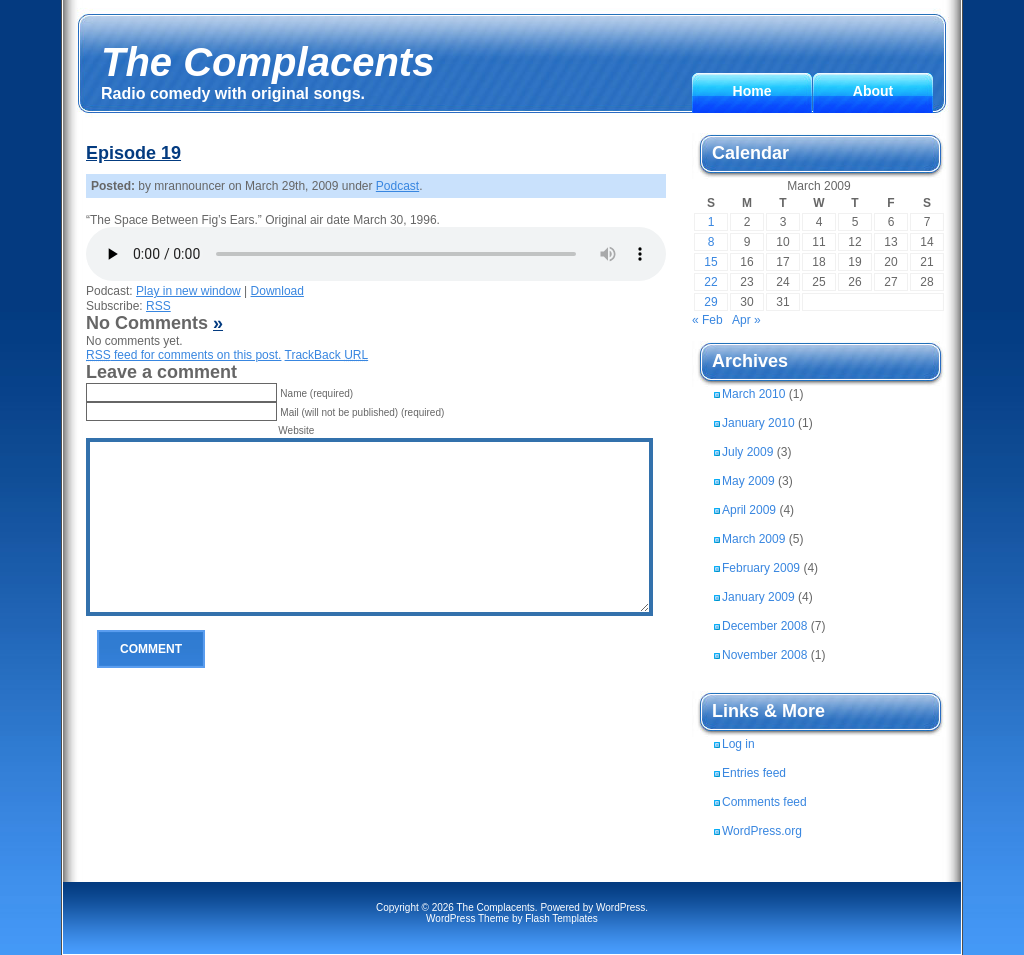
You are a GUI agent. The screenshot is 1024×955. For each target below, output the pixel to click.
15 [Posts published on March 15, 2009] (710, 262)
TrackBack (327, 355)
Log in (738, 744)
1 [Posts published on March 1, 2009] (711, 222)
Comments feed (764, 802)
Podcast (397, 186)
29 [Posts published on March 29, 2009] (710, 302)
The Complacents (267, 62)
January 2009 (758, 597)
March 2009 (753, 539)
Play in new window (188, 291)
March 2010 (753, 394)
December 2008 (764, 626)
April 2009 (749, 510)
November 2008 (764, 655)
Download (277, 291)
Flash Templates (561, 918)
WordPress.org (762, 831)
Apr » (746, 320)
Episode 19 (133, 153)
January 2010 (758, 423)
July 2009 (747, 452)
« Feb (707, 320)
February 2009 (761, 568)
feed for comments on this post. (183, 355)
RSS (158, 306)
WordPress (620, 907)
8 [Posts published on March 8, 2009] (711, 242)
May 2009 (748, 481)
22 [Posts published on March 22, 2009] (710, 282)
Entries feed (754, 773)
